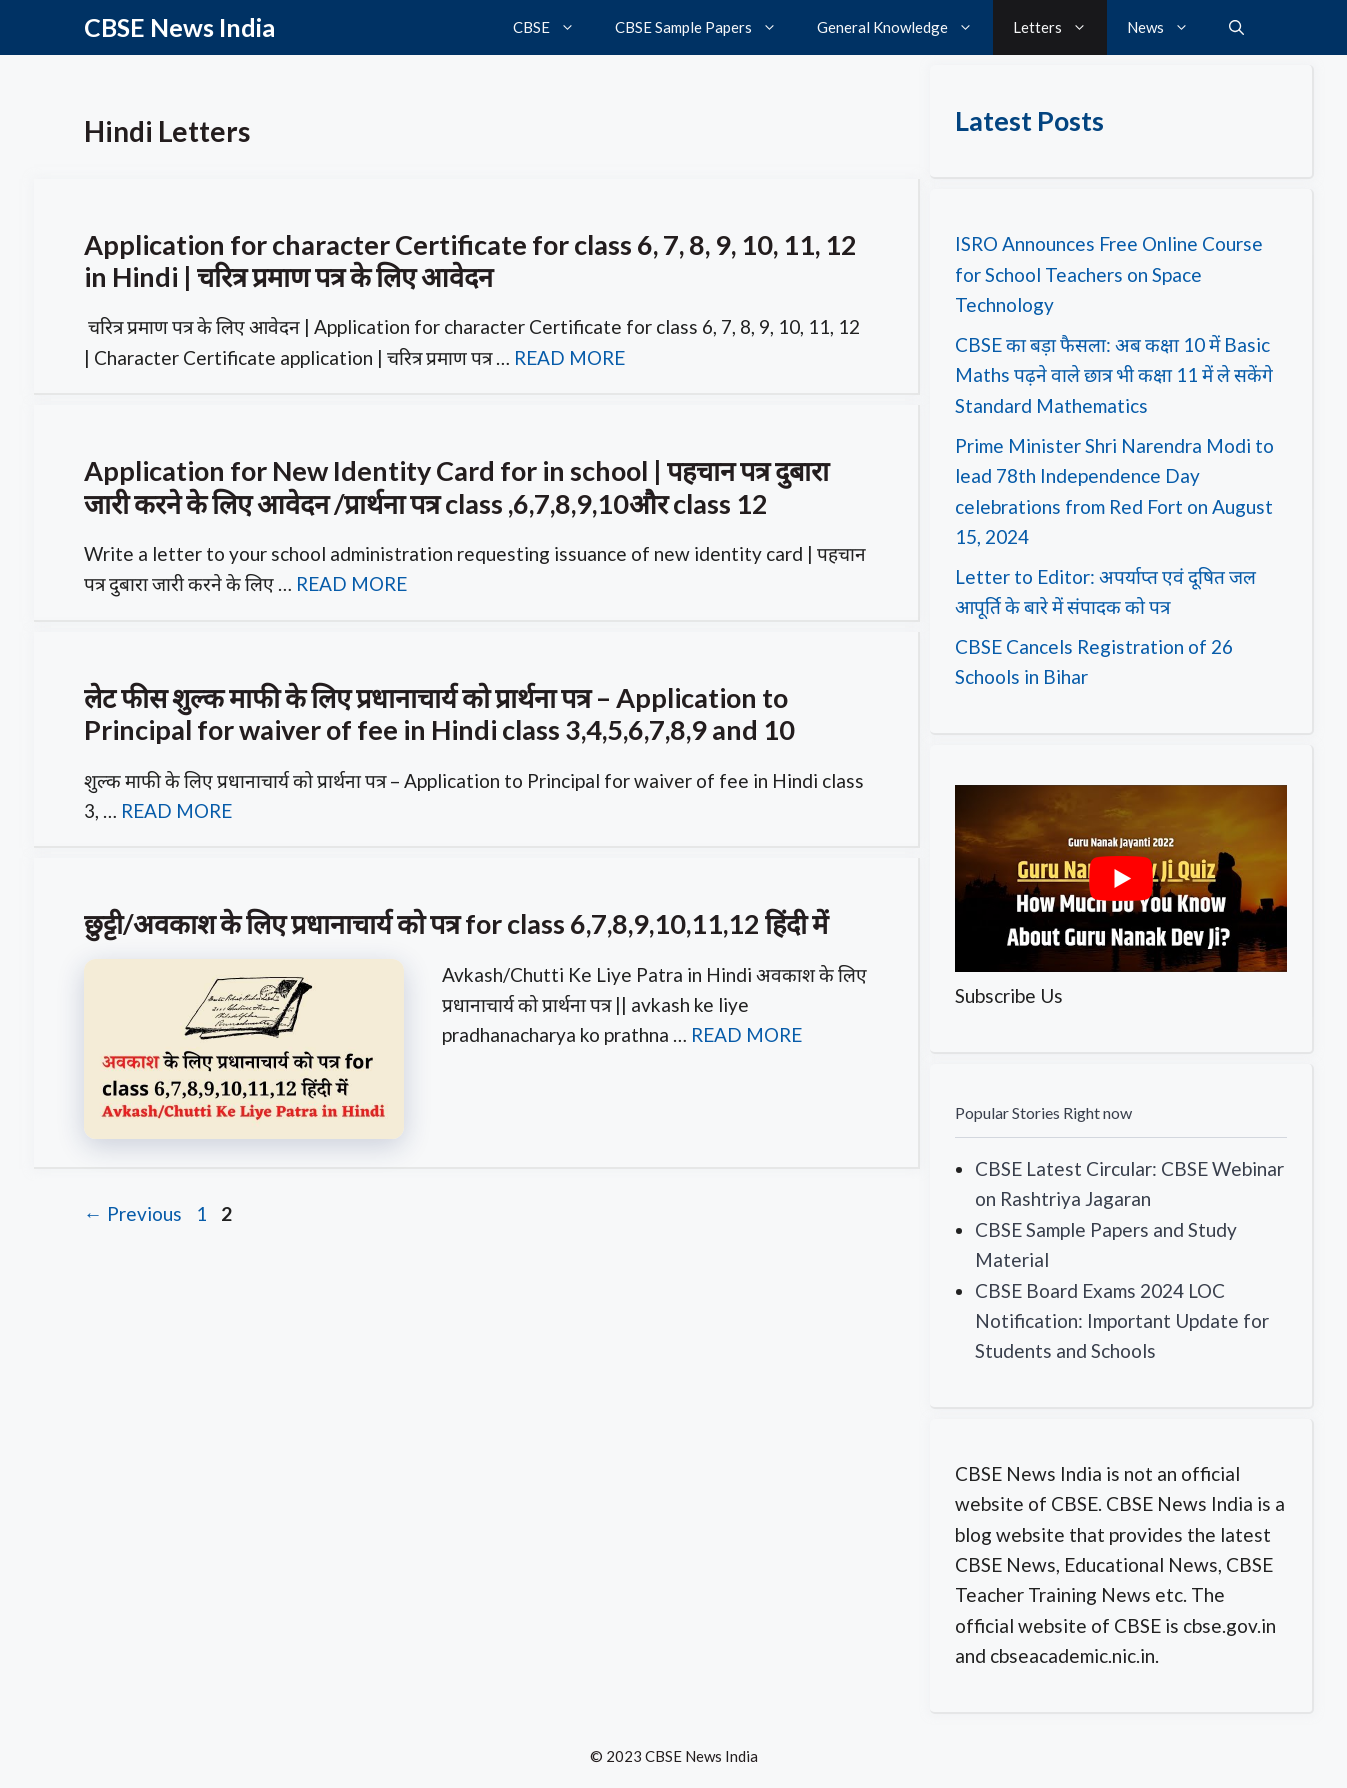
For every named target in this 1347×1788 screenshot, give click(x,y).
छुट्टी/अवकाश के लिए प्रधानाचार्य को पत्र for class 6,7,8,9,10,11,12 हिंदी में (456, 923)
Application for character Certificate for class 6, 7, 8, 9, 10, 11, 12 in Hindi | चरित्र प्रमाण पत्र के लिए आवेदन (470, 260)
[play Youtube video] (1121, 878)
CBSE (554, 27)
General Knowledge (905, 27)
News (1168, 27)
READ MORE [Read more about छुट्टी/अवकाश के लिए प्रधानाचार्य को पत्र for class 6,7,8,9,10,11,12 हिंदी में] (746, 1034)
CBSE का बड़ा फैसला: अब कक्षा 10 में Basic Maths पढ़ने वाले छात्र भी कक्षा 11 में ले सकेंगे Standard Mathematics (1114, 375)
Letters (1060, 27)
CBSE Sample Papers (706, 27)
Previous (133, 1213)
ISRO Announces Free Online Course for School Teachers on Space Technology (1109, 274)
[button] (1236, 27)
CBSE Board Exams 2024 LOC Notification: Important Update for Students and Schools (1122, 1321)
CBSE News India (179, 27)
